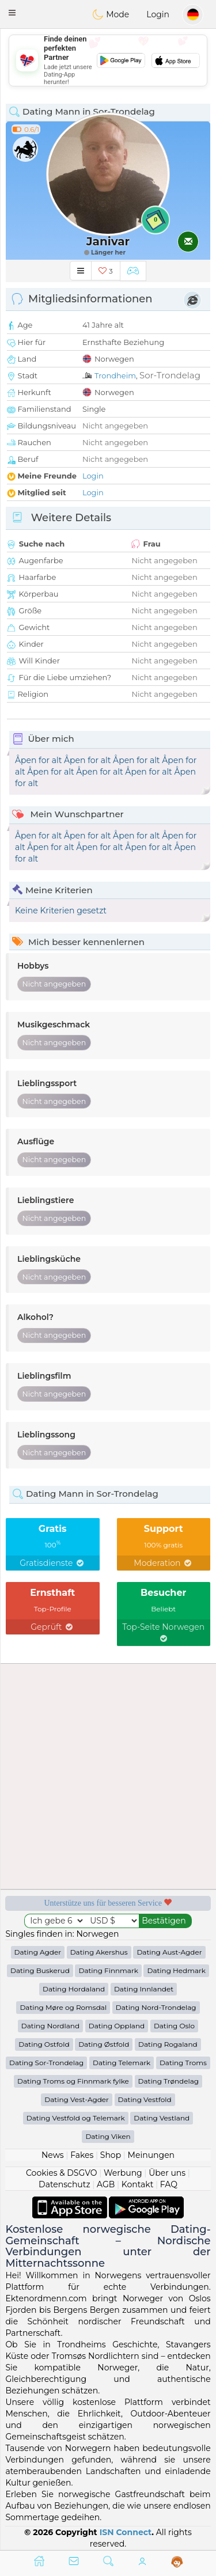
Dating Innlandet (143, 1989)
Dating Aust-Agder (169, 1952)
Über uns (167, 2173)
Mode (110, 14)
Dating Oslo (174, 2025)
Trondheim (115, 375)
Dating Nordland (50, 2025)
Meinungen (151, 2155)
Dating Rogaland (168, 2044)
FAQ (168, 2184)
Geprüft (52, 1627)
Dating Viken (107, 2136)
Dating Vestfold (145, 2099)
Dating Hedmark (176, 1970)
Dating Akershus (99, 1952)
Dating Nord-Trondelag (156, 2007)
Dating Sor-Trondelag (46, 2062)
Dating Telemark (121, 2062)
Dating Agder (38, 1952)
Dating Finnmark (108, 1970)
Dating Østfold (103, 2044)
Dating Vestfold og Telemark (75, 2118)
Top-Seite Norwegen (163, 1632)
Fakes (81, 2155)
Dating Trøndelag (168, 2081)
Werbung (123, 2173)
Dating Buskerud (40, 1970)
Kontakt (138, 2184)
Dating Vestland (162, 2118)
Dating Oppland (117, 2025)
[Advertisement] (108, 60)
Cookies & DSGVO (61, 2173)
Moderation (163, 1563)
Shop (110, 2155)
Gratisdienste (52, 1563)
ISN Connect (126, 2532)
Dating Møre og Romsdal (63, 2007)
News (52, 2155)
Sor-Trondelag (169, 375)
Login (157, 14)
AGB (106, 2184)
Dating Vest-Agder (76, 2099)
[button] (12, 12)
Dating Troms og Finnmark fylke (73, 2081)
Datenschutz (64, 2184)
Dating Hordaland (74, 1989)
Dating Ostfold (43, 2044)
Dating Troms (183, 2062)
